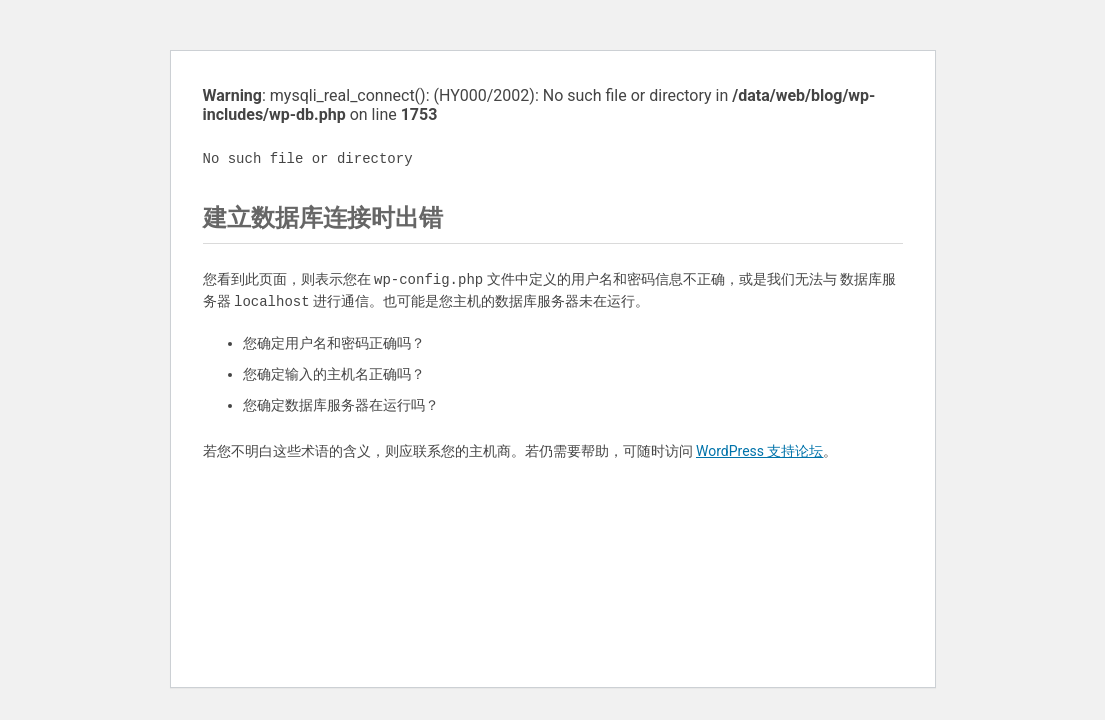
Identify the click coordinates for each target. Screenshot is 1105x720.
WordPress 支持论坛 (760, 451)
